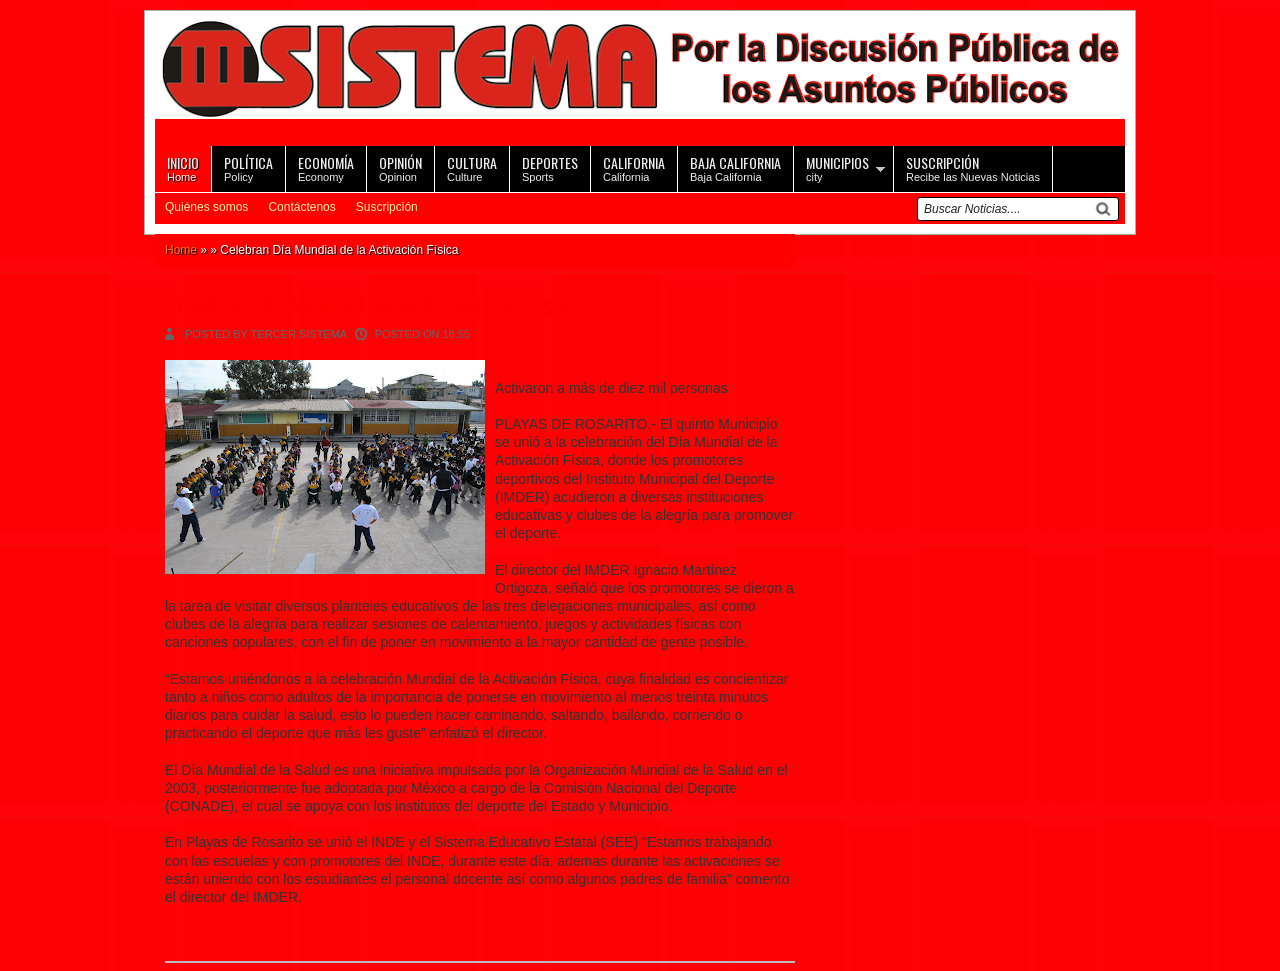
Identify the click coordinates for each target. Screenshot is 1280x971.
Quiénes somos (206, 207)
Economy (326, 167)
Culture (472, 167)
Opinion (400, 167)
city (837, 167)
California (634, 167)
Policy (248, 167)
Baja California (735, 167)
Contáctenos (301, 207)
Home (183, 167)
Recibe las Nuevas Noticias (973, 167)
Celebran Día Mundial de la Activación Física (373, 303)
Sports (550, 167)
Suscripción (387, 207)
